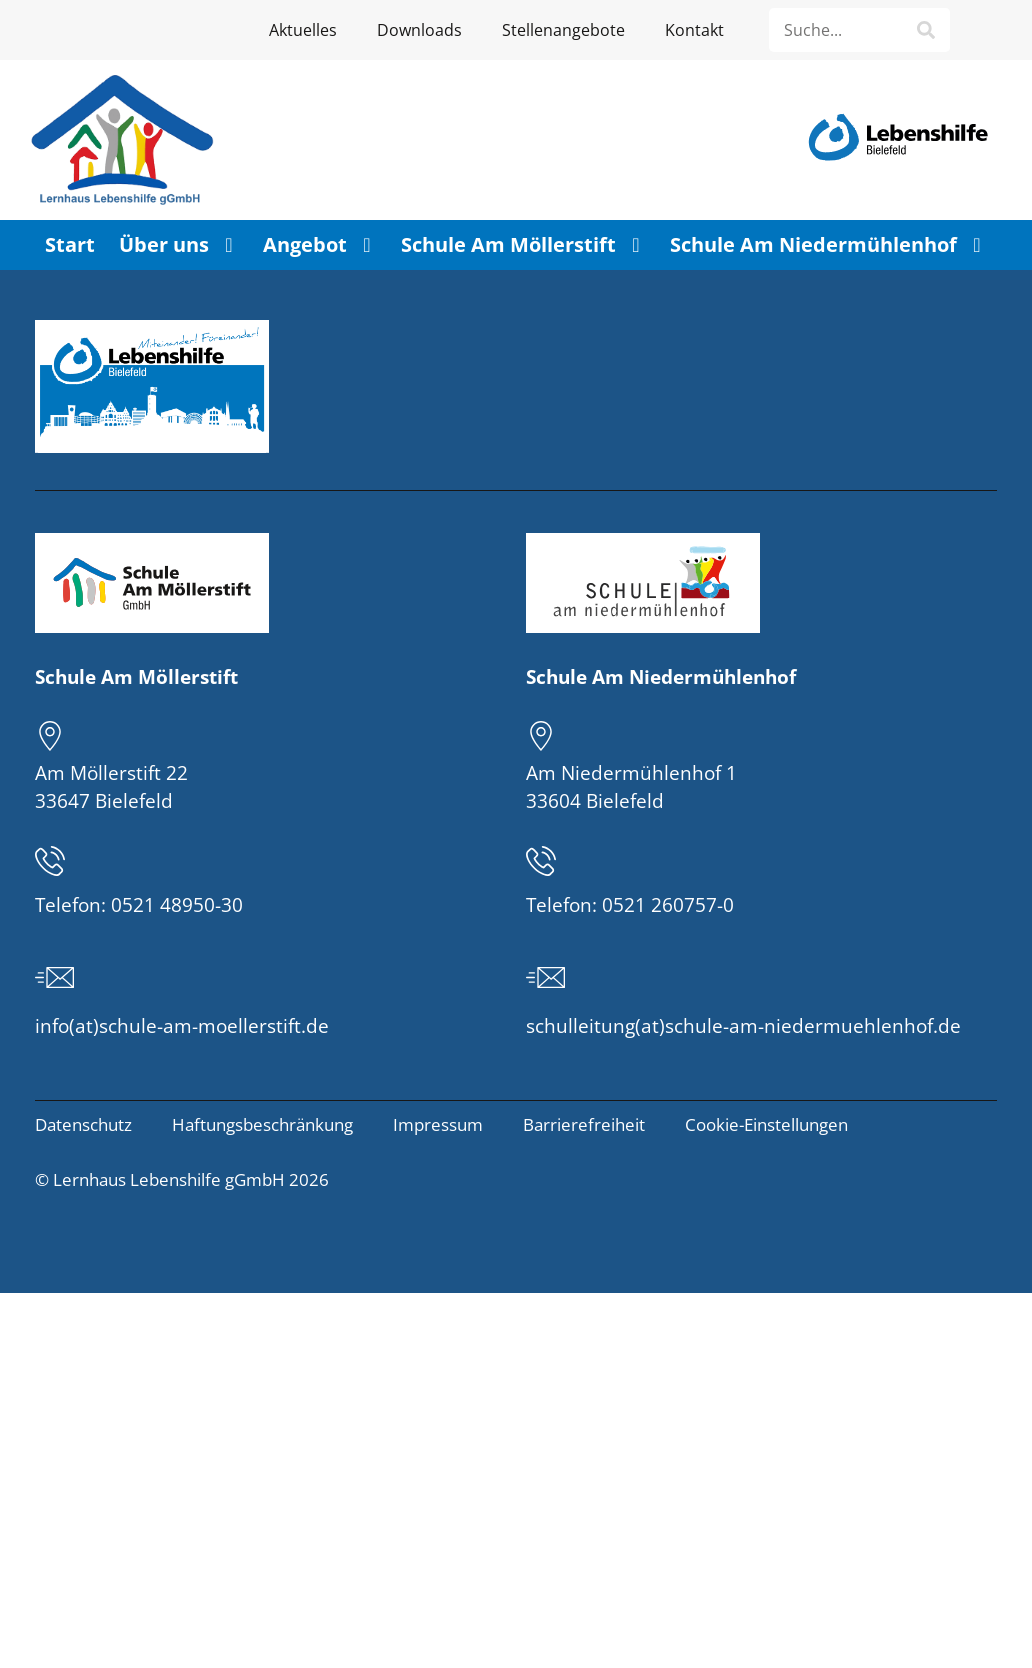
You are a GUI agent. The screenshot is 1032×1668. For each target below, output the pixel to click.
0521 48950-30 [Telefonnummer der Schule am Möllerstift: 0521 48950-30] (177, 905)
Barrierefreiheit (584, 1124)
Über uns (179, 245)
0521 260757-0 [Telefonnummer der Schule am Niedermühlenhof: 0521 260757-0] (668, 905)
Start (70, 244)
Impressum (438, 1124)
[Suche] (926, 30)
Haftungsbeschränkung (262, 1124)
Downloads (419, 30)
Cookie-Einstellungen (766, 1124)
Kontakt (694, 30)
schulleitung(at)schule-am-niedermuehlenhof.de (743, 1026)
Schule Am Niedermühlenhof (828, 245)
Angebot (320, 245)
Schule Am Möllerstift (523, 245)
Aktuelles (303, 30)
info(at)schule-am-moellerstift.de (182, 1026)
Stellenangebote (563, 30)
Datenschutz (83, 1124)
